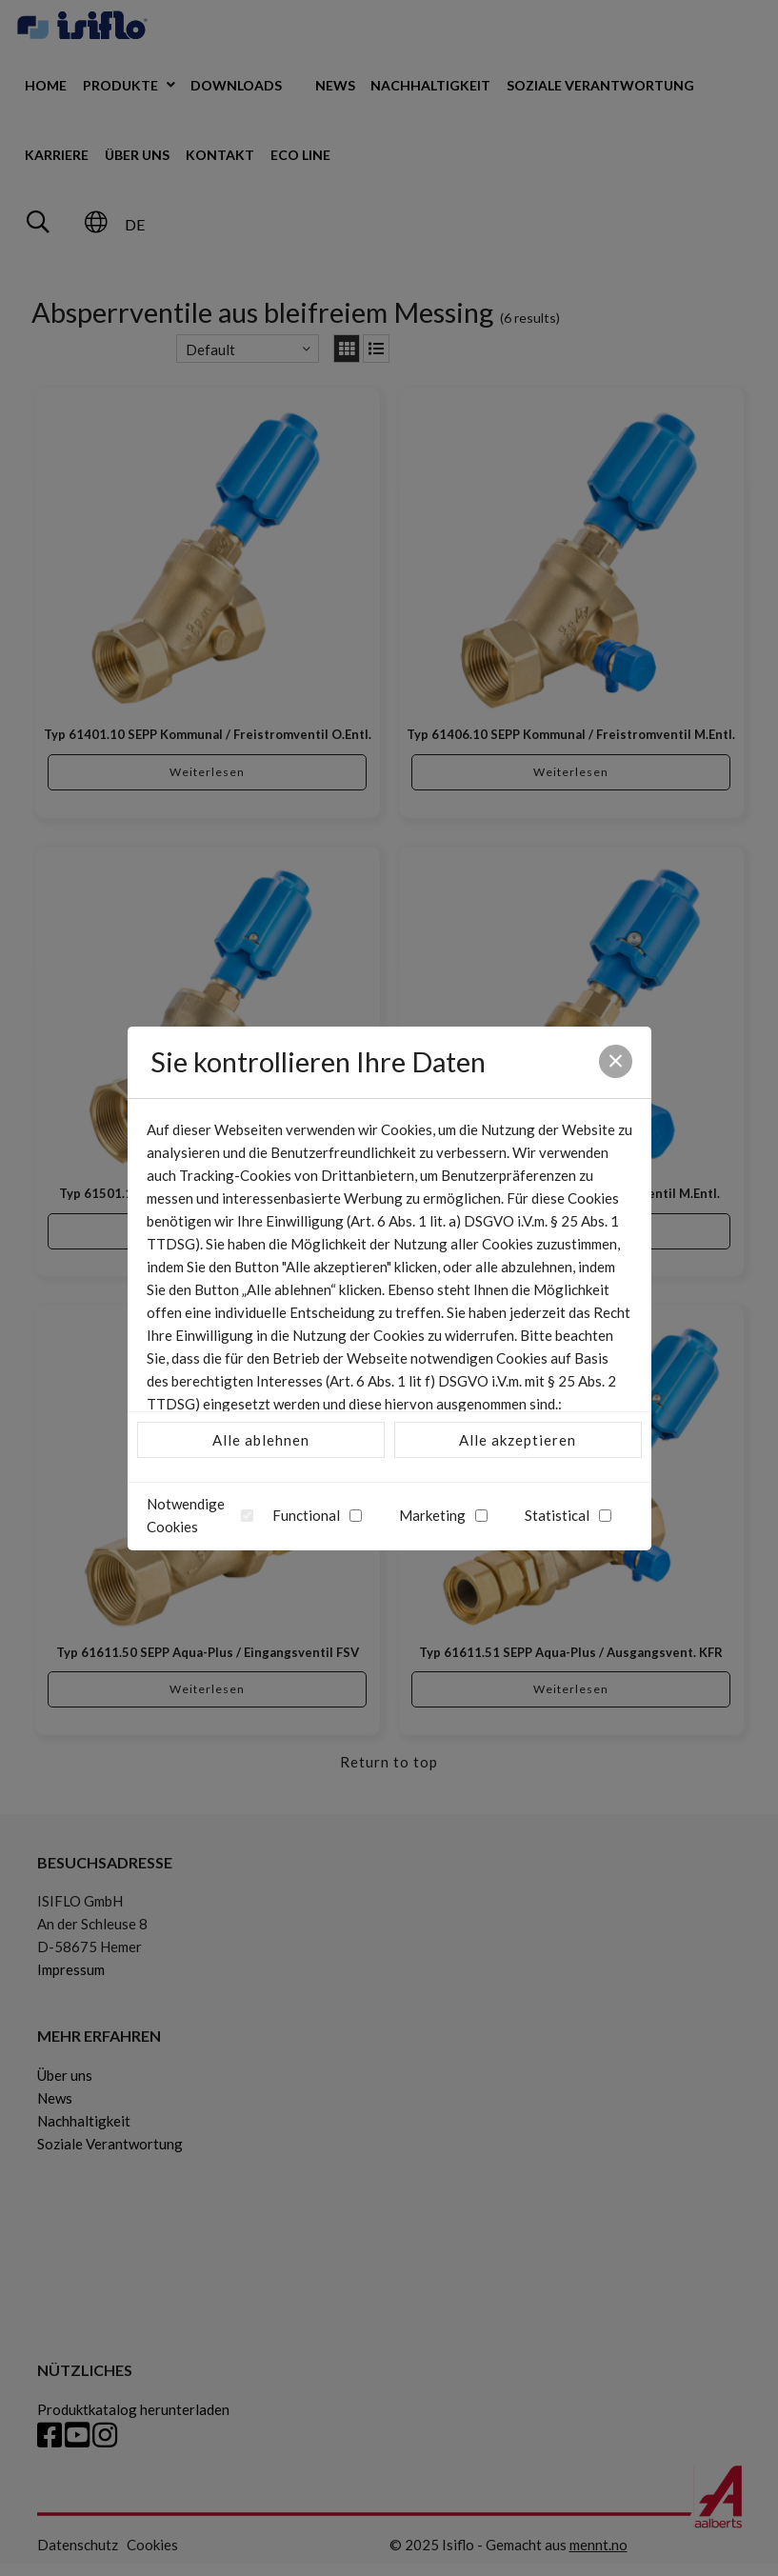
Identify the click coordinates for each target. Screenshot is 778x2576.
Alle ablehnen (260, 1439)
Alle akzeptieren (517, 1439)
